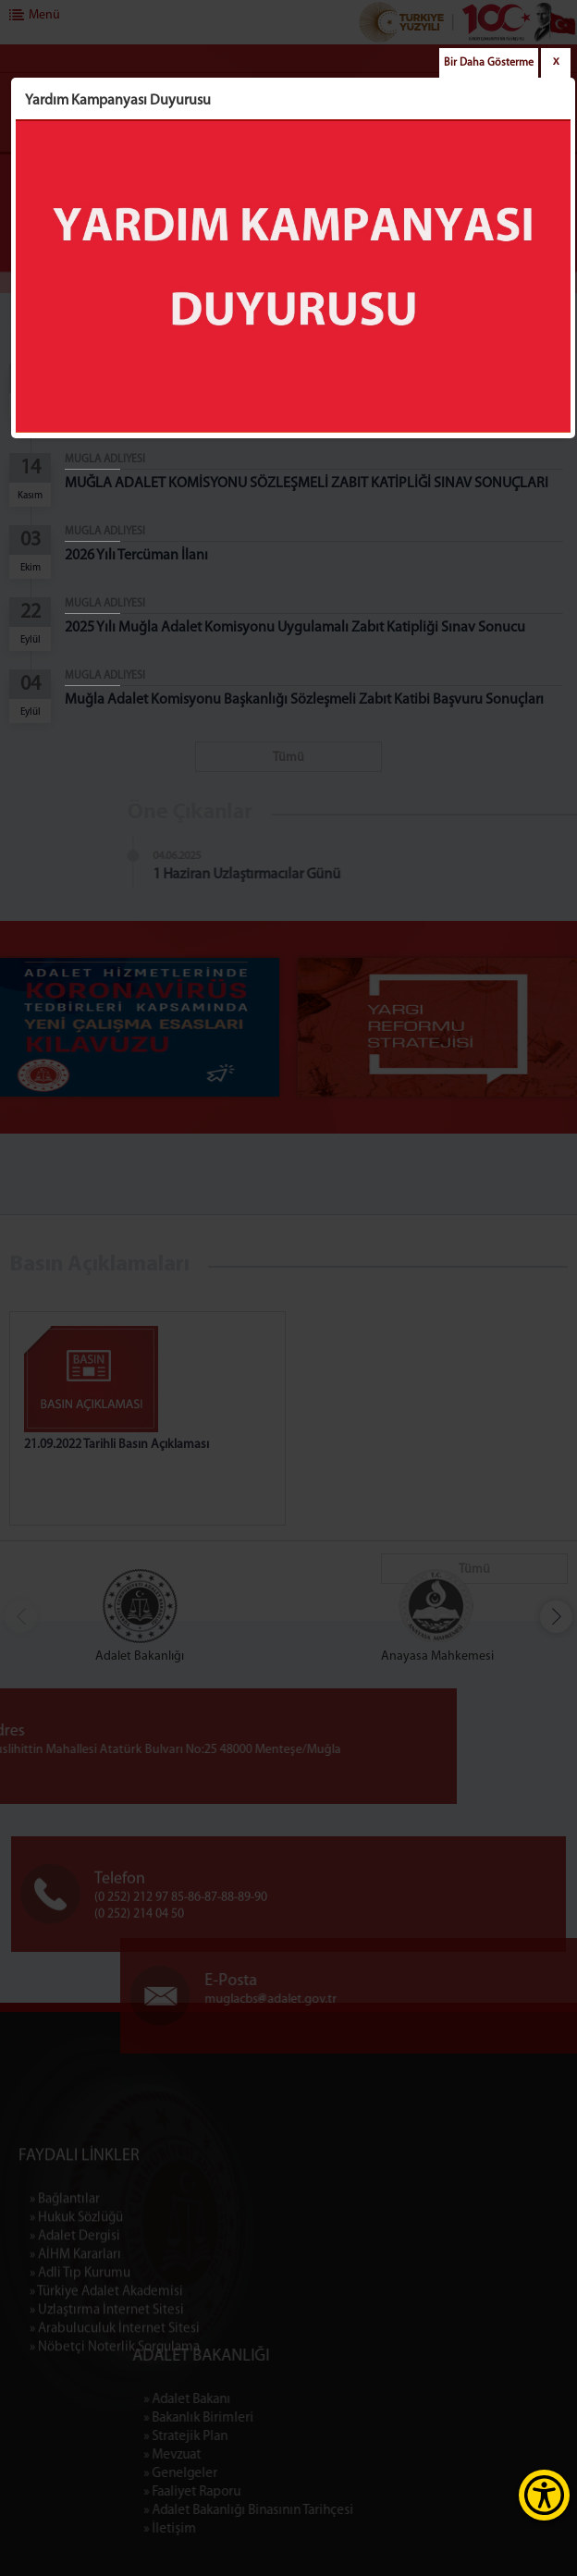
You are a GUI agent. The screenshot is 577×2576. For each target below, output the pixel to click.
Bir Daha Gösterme (489, 62)
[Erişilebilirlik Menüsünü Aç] (544, 2495)
